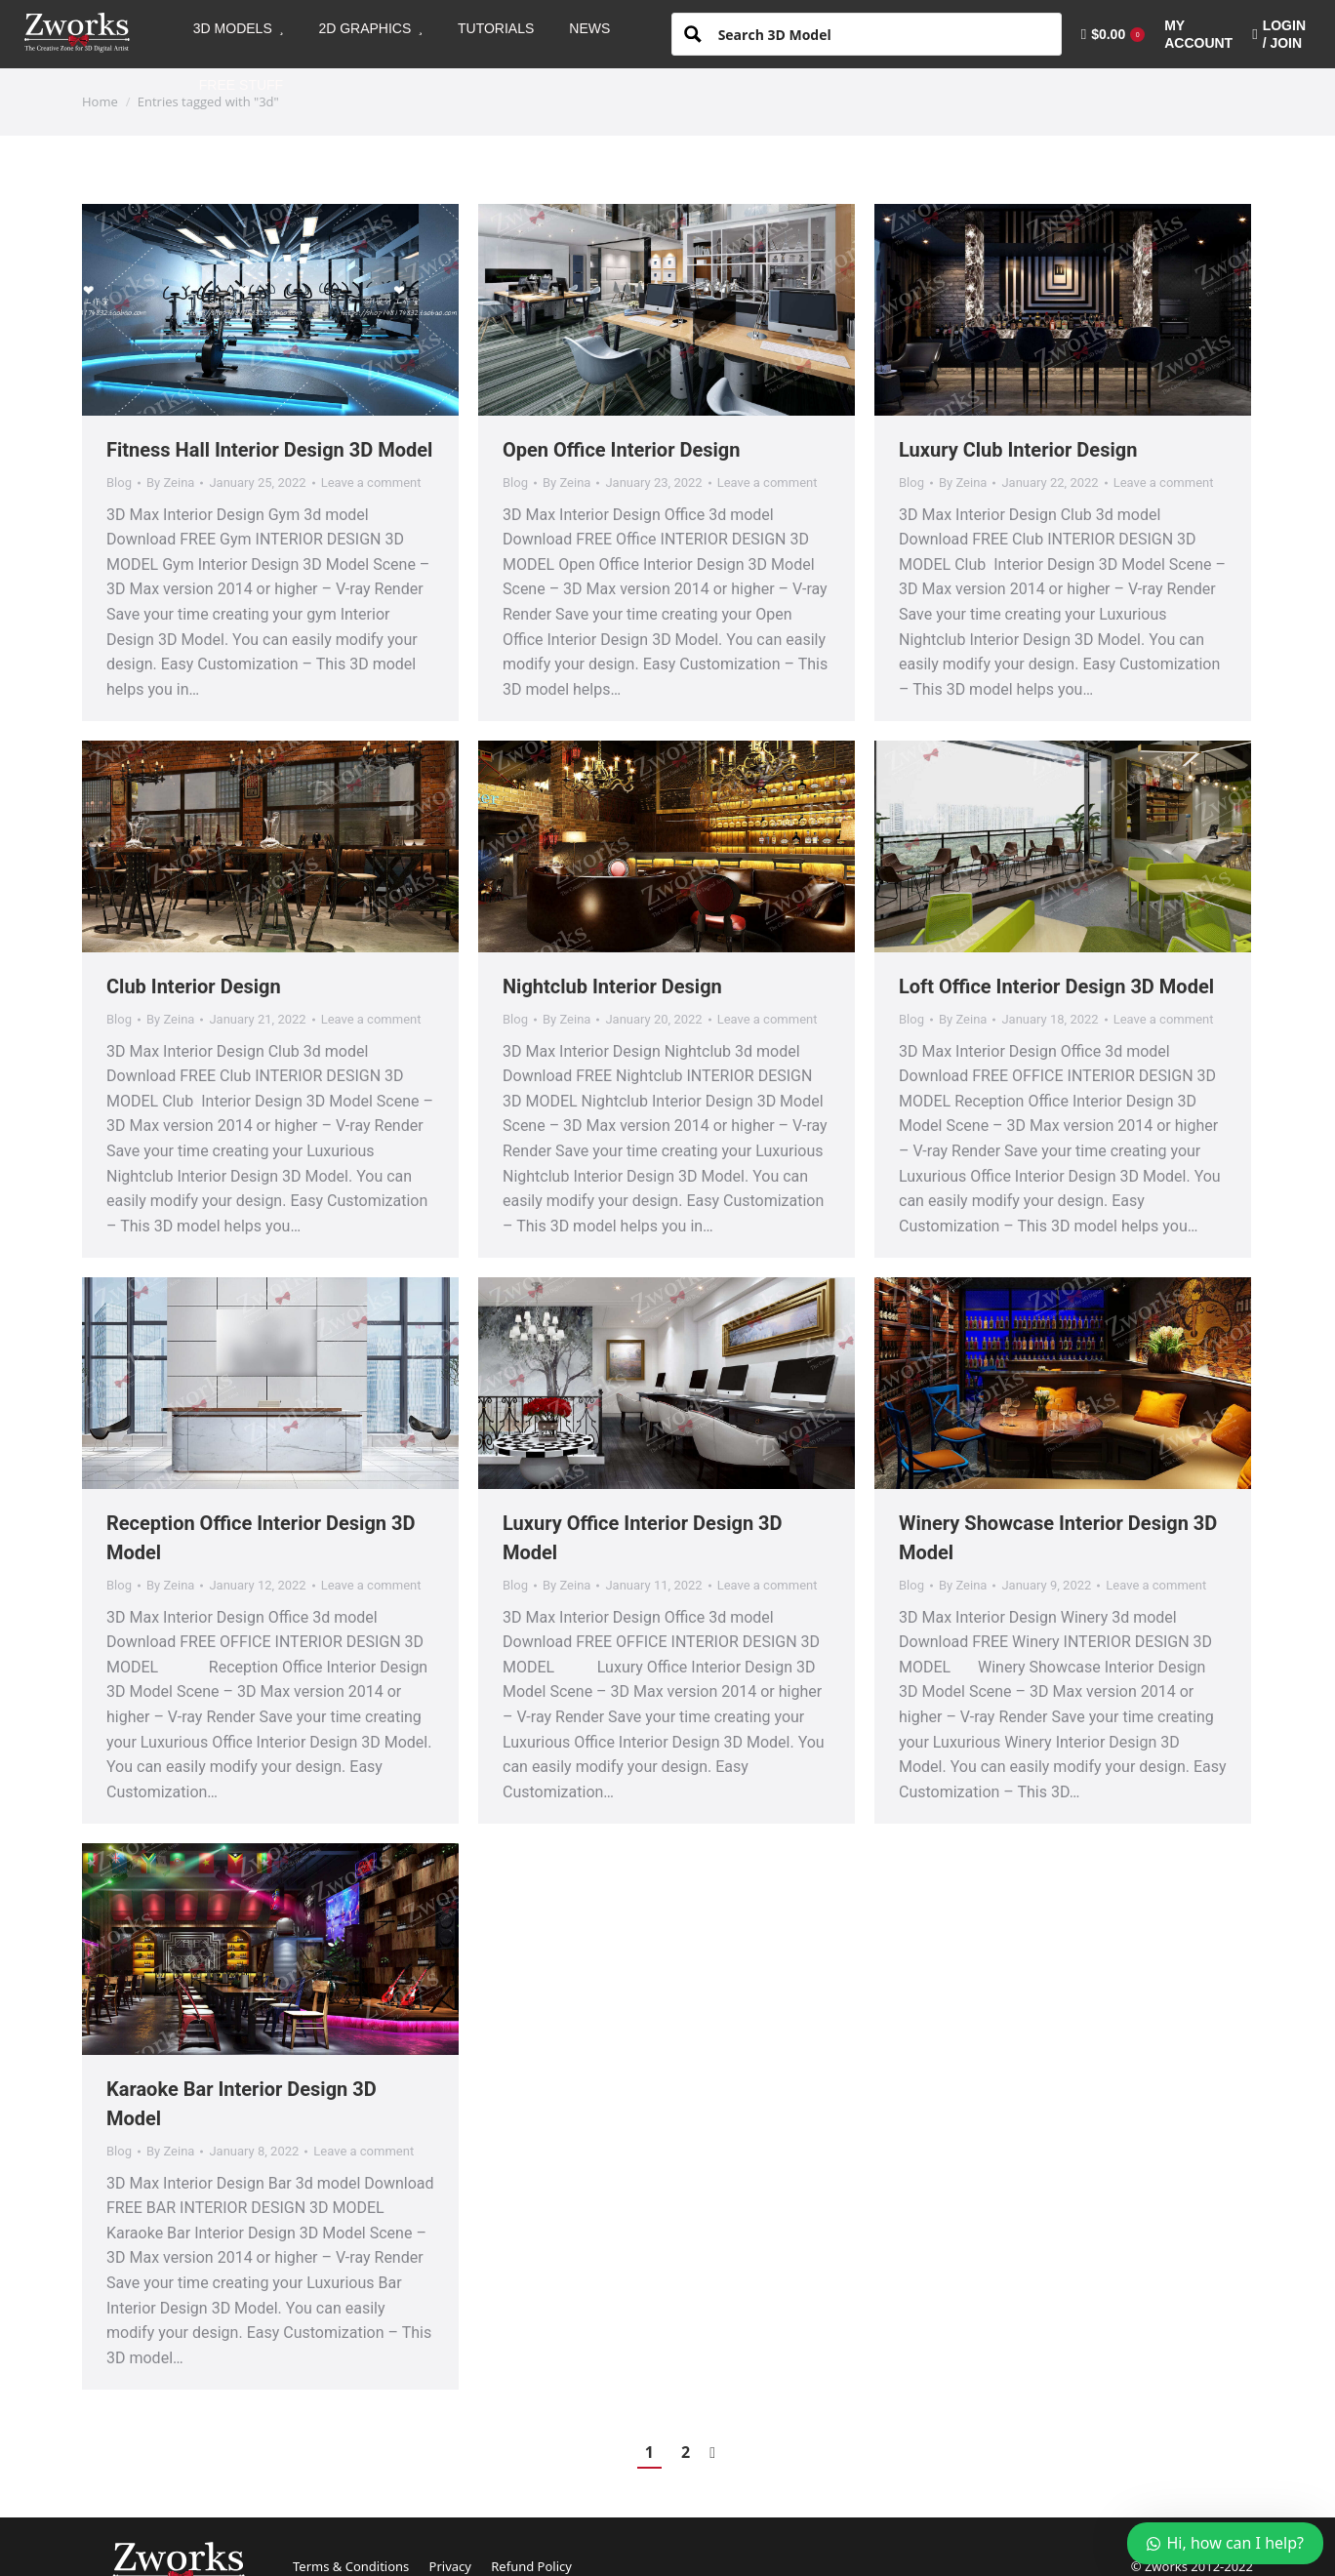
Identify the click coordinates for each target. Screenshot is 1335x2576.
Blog (119, 482)
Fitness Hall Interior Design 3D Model (269, 450)
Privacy (450, 2566)
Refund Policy (531, 2566)
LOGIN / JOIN (1279, 34)
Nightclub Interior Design (612, 986)
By (170, 482)
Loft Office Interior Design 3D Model (1056, 986)
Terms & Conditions (351, 2566)
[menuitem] (239, 28)
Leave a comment (371, 482)
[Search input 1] (882, 33)
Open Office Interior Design (621, 450)
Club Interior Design (193, 986)
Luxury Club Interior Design (1018, 450)
